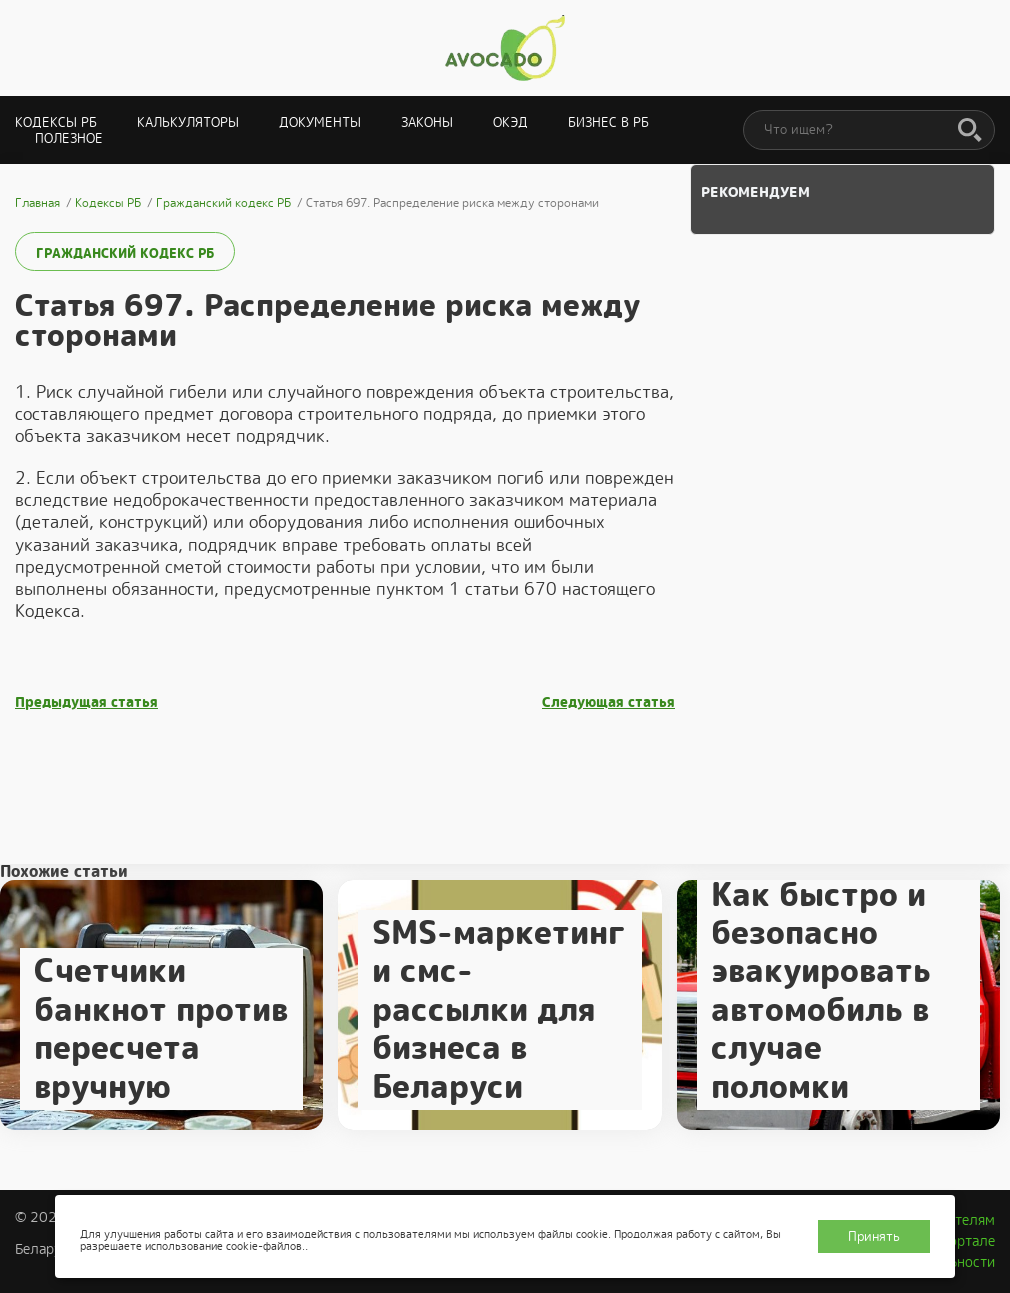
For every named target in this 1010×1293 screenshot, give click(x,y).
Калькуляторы (188, 122)
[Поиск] (970, 131)
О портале (961, 1241)
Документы (320, 122)
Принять (874, 1236)
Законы (427, 122)
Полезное (69, 138)
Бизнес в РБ (608, 122)
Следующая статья (608, 702)
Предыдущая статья (86, 702)
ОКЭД (510, 122)
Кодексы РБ (56, 122)
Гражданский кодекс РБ (125, 253)
